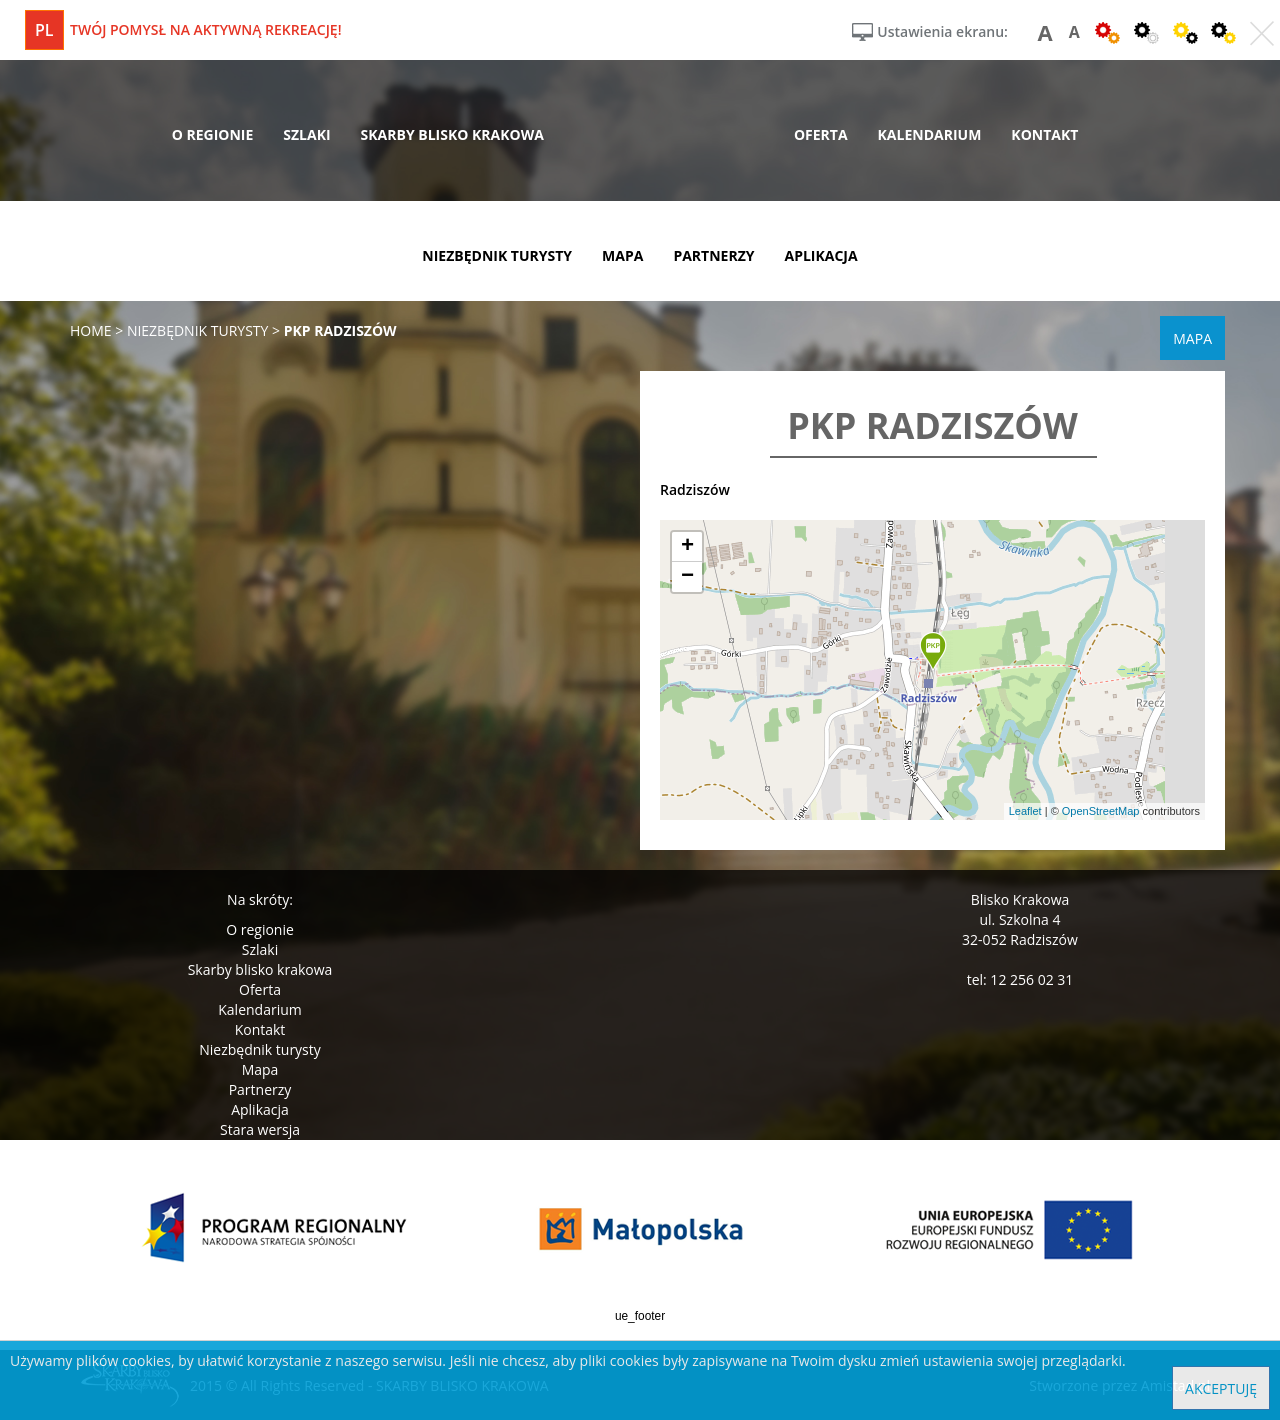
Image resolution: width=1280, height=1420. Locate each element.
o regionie (213, 134)
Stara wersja (260, 1129)
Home (91, 330)
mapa (622, 255)
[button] (933, 652)
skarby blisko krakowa (452, 134)
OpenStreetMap (1101, 811)
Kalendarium (259, 1009)
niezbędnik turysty (497, 255)
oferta (821, 134)
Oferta (260, 989)
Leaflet (1025, 811)
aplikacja (821, 255)
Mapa (260, 1069)
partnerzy (713, 255)
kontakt (1044, 134)
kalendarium (930, 134)
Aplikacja (260, 1109)
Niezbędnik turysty (260, 1049)
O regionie (260, 929)
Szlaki (260, 949)
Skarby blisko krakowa (260, 969)
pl (44, 30)
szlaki (306, 134)
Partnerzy (260, 1089)
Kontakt (260, 1029)
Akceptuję (1221, 1388)
